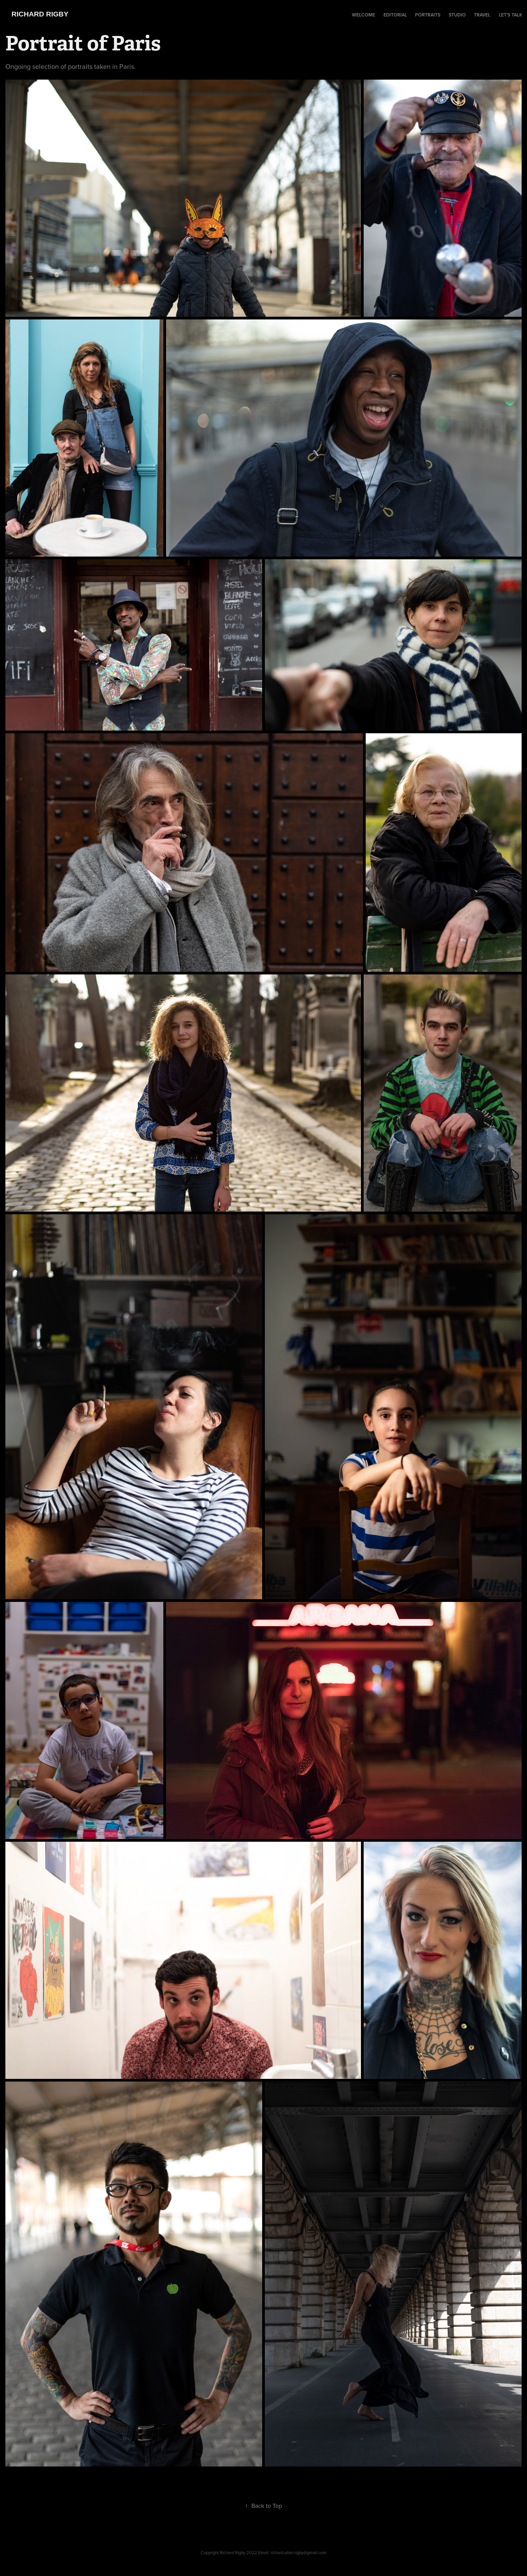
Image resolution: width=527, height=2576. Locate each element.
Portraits (427, 14)
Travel (482, 14)
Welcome (363, 14)
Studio (457, 14)
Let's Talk (510, 14)
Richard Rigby (39, 14)
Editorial (395, 14)
